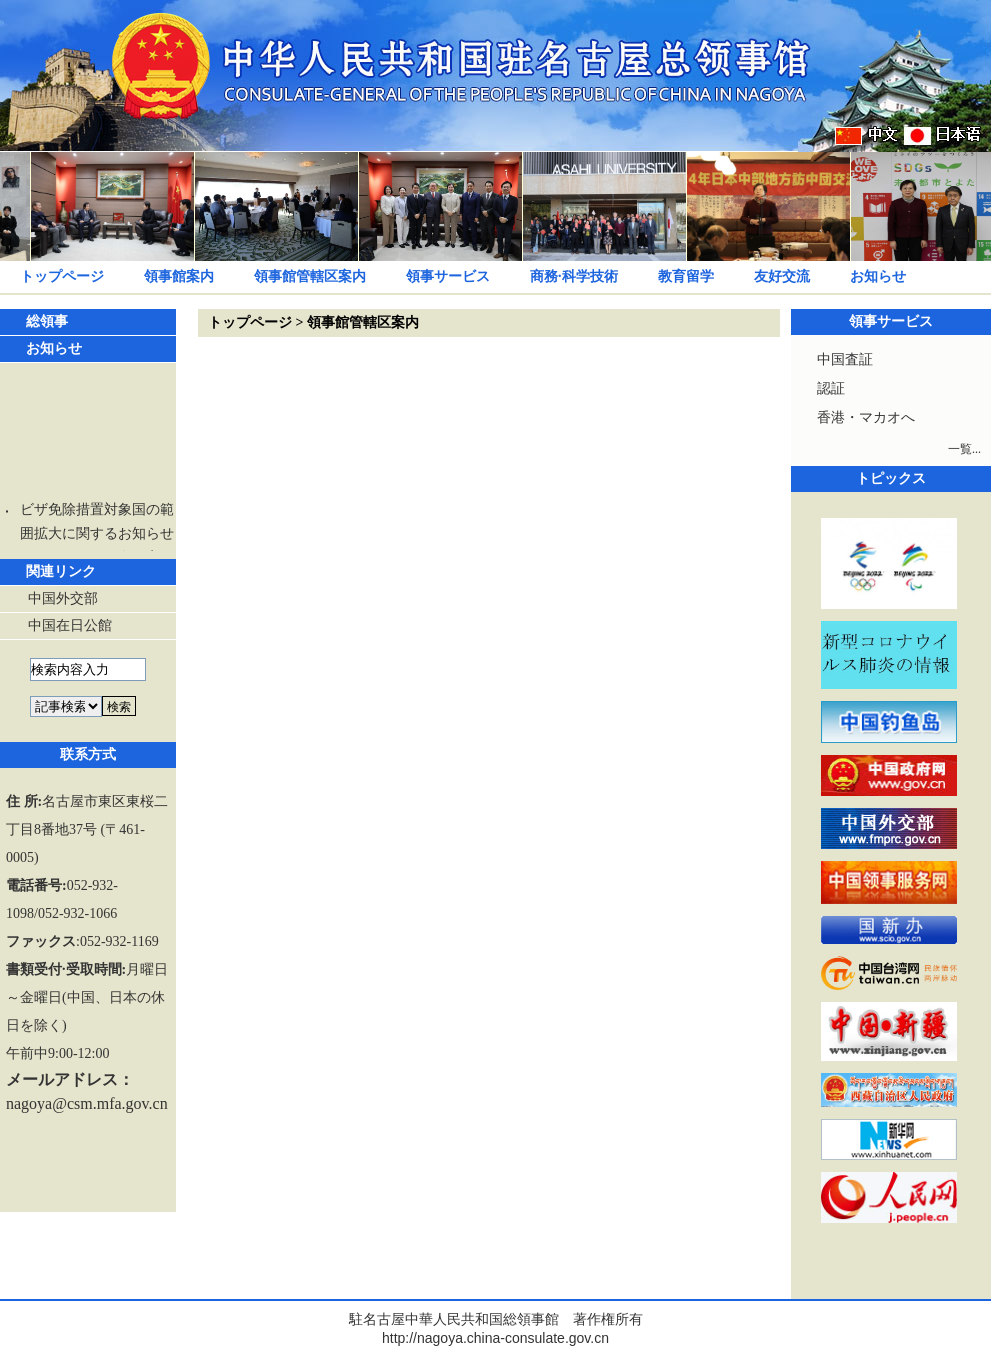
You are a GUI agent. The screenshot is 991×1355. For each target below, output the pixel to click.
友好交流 (782, 276)
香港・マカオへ (866, 417)
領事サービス (448, 276)
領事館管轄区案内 (310, 276)
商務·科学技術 (574, 276)
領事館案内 (179, 276)
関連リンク (61, 571)
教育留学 (686, 276)
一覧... (964, 449)
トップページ (62, 276)
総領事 (47, 321)
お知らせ (878, 276)
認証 (831, 388)
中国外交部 (63, 598)
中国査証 (845, 359)
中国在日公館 (70, 625)
